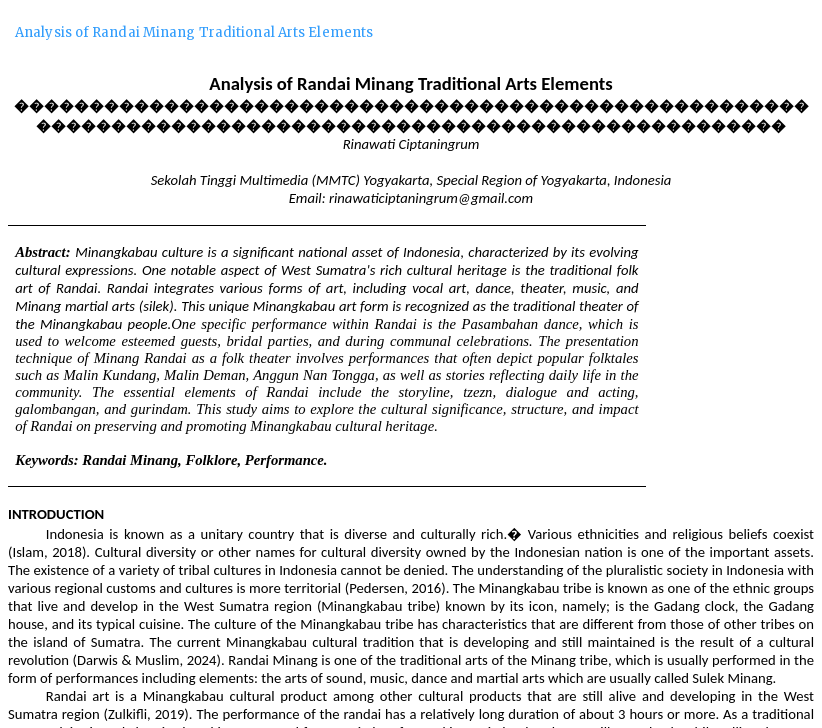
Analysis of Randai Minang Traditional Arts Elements (194, 32)
